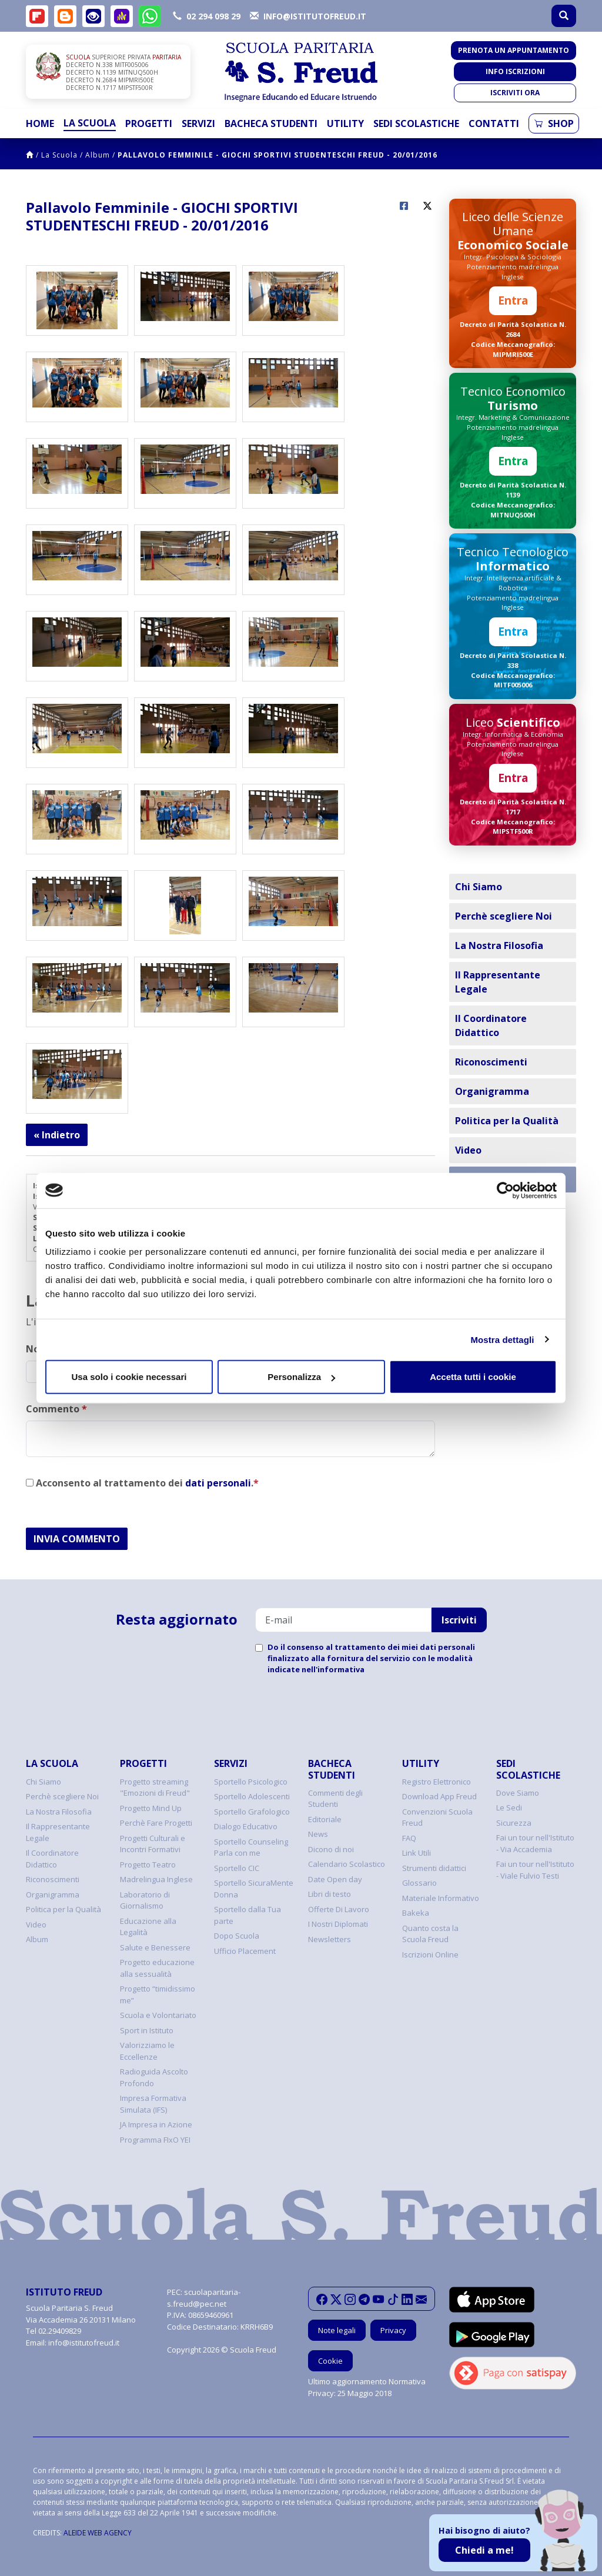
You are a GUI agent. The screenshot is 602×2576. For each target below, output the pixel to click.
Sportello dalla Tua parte (247, 1915)
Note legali (337, 2330)
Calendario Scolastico (346, 1864)
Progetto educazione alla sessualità (157, 1968)
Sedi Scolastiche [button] (416, 123)
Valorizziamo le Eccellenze (147, 2051)
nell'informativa (333, 1669)
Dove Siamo (517, 1793)
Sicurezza (513, 1822)
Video (468, 1150)
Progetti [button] (148, 123)
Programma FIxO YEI (155, 2139)
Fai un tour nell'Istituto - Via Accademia (535, 1843)
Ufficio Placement (245, 1951)
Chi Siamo (478, 886)
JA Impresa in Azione (156, 2124)
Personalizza (301, 1377)
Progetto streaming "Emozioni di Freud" (155, 1787)
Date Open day (335, 1879)
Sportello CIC (236, 1868)
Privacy (393, 2330)
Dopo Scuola (236, 1935)
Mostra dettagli (502, 1339)
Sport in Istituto (146, 2030)
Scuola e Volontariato (158, 2015)
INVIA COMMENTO (77, 1538)
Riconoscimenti (491, 1061)
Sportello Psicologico (250, 1781)
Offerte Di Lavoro (338, 1909)
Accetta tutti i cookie (473, 1377)
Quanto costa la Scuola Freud (430, 1934)
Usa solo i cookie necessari (129, 1377)
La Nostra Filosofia (499, 945)
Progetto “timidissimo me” (157, 1994)
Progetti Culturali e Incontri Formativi (152, 1844)
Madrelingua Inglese (156, 1879)
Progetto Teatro (148, 1864)
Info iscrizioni (515, 71)
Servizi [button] (198, 123)
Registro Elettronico (436, 1781)
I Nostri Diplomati (338, 1924)
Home (40, 123)
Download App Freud (439, 1796)
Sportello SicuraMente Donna (253, 1888)
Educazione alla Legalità (148, 1927)
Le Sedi (509, 1807)
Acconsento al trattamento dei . (142, 1482)
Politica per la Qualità (506, 1120)
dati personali (218, 1482)
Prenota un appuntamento (513, 50)
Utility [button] (345, 123)
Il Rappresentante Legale (497, 981)
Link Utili (416, 1852)
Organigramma (492, 1091)
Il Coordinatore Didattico (491, 1025)
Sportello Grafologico (252, 1811)
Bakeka (415, 1912)
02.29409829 (59, 2331)
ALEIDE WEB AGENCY (97, 2533)
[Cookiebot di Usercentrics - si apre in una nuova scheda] (505, 1190)
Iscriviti (459, 1619)
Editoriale (325, 1819)
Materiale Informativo (440, 1898)
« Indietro (57, 1134)
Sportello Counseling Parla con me (251, 1847)
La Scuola (59, 155)
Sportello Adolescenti (252, 1796)
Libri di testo (329, 1894)
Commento (56, 1408)
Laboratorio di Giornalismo (145, 1900)
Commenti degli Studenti (335, 1799)
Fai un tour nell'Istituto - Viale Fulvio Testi (535, 1870)
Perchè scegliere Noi (503, 916)
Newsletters (329, 1939)
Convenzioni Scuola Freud (437, 1817)
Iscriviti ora (515, 93)
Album (97, 155)
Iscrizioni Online (430, 1954)
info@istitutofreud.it (83, 2342)
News (318, 1834)
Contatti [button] (494, 123)
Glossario (419, 1882)
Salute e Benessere (155, 1947)
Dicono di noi (331, 1849)
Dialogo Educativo (245, 1826)
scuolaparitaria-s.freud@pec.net (203, 2298)
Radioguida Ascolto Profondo (154, 2077)
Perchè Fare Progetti (156, 1822)
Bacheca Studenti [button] (271, 123)
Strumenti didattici (434, 1868)
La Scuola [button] (89, 122)
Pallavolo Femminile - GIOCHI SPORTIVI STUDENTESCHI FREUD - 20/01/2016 (277, 155)
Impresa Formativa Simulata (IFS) (153, 2104)
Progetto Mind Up (151, 1808)
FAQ (409, 1838)
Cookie (330, 2361)
